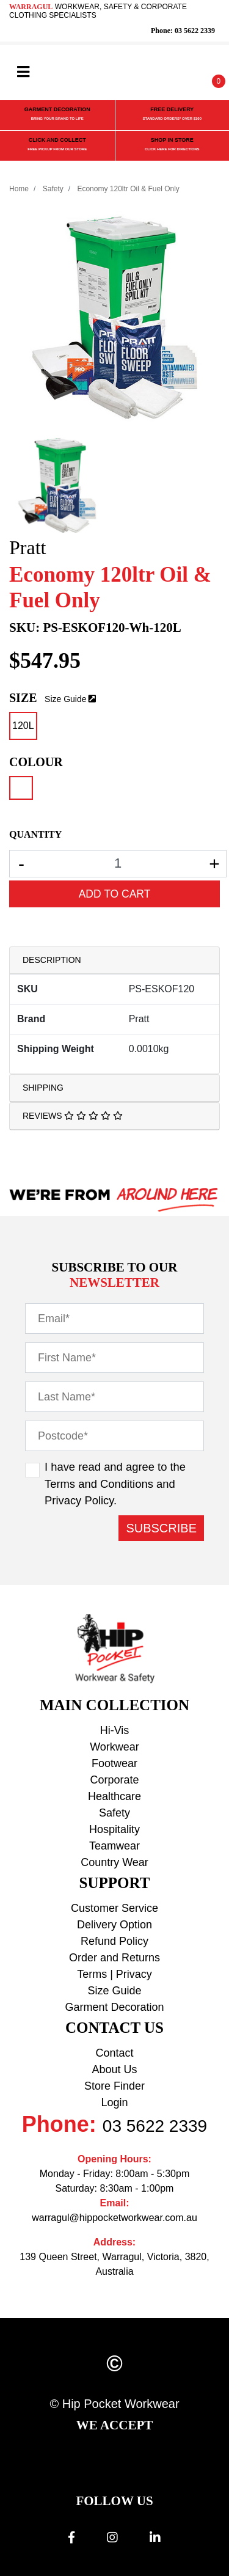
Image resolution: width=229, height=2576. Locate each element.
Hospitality (114, 1829)
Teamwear (114, 1846)
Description (52, 960)
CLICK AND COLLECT (57, 145)
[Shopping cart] (210, 73)
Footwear (114, 1763)
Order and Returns (114, 1958)
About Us (114, 2069)
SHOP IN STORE (172, 145)
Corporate (114, 1780)
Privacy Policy (79, 1500)
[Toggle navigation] (23, 72)
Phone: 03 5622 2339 (183, 30)
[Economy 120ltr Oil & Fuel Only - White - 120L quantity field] (118, 863)
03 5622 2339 (155, 2126)
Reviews (73, 1116)
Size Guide (65, 699)
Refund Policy (114, 1941)
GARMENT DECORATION (57, 114)
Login (114, 2102)
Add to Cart (115, 894)
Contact (114, 2053)
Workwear (114, 1747)
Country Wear (114, 1862)
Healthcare (114, 1796)
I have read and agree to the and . (115, 1483)
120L (23, 725)
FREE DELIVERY (172, 114)
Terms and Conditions (99, 1483)
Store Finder (114, 2086)
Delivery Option (114, 1925)
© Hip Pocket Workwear (114, 2403)
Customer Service (114, 1908)
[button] (187, 72)
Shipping (43, 1087)
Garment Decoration (114, 2007)
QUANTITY (35, 834)
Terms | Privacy (114, 1974)
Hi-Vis (114, 1730)
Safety (114, 1813)
